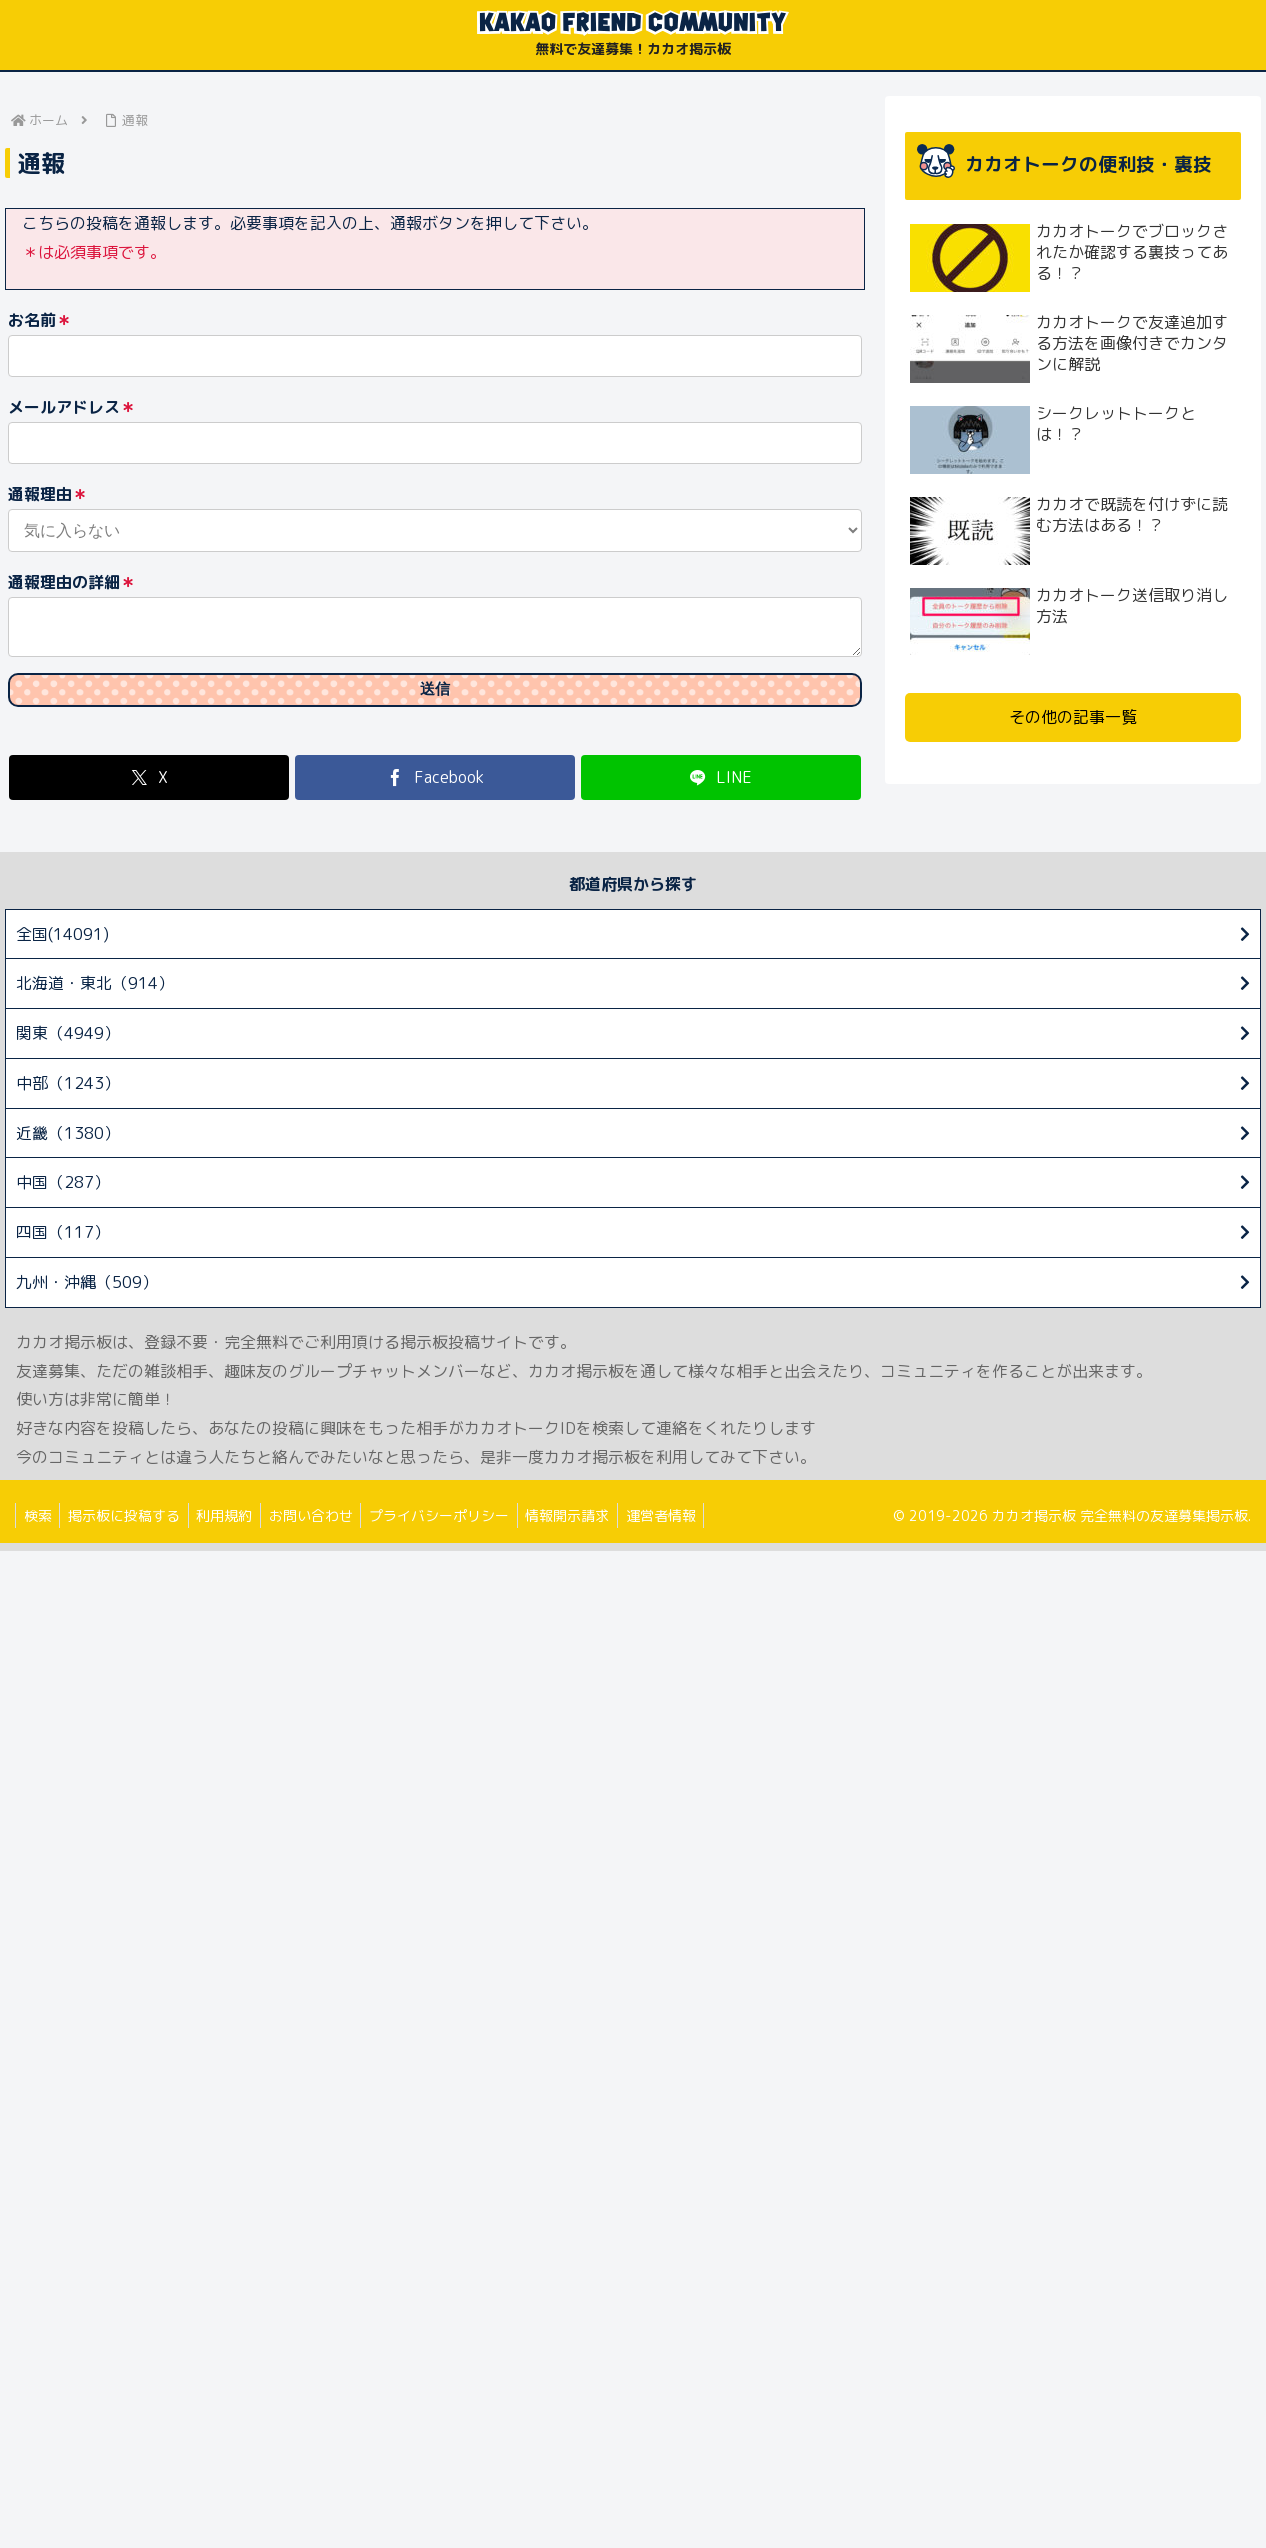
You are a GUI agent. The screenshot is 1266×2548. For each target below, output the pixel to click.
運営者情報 (691, 1523)
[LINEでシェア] (721, 785)
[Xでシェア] (149, 785)
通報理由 (48, 494)
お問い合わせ (327, 1523)
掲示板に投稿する (131, 1523)
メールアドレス (72, 407)
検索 (40, 1523)
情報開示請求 (593, 1523)
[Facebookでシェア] (435, 785)
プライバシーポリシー (460, 1523)
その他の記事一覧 (1073, 717)
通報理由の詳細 (72, 582)
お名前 (40, 320)
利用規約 (236, 1523)
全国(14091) (62, 942)
